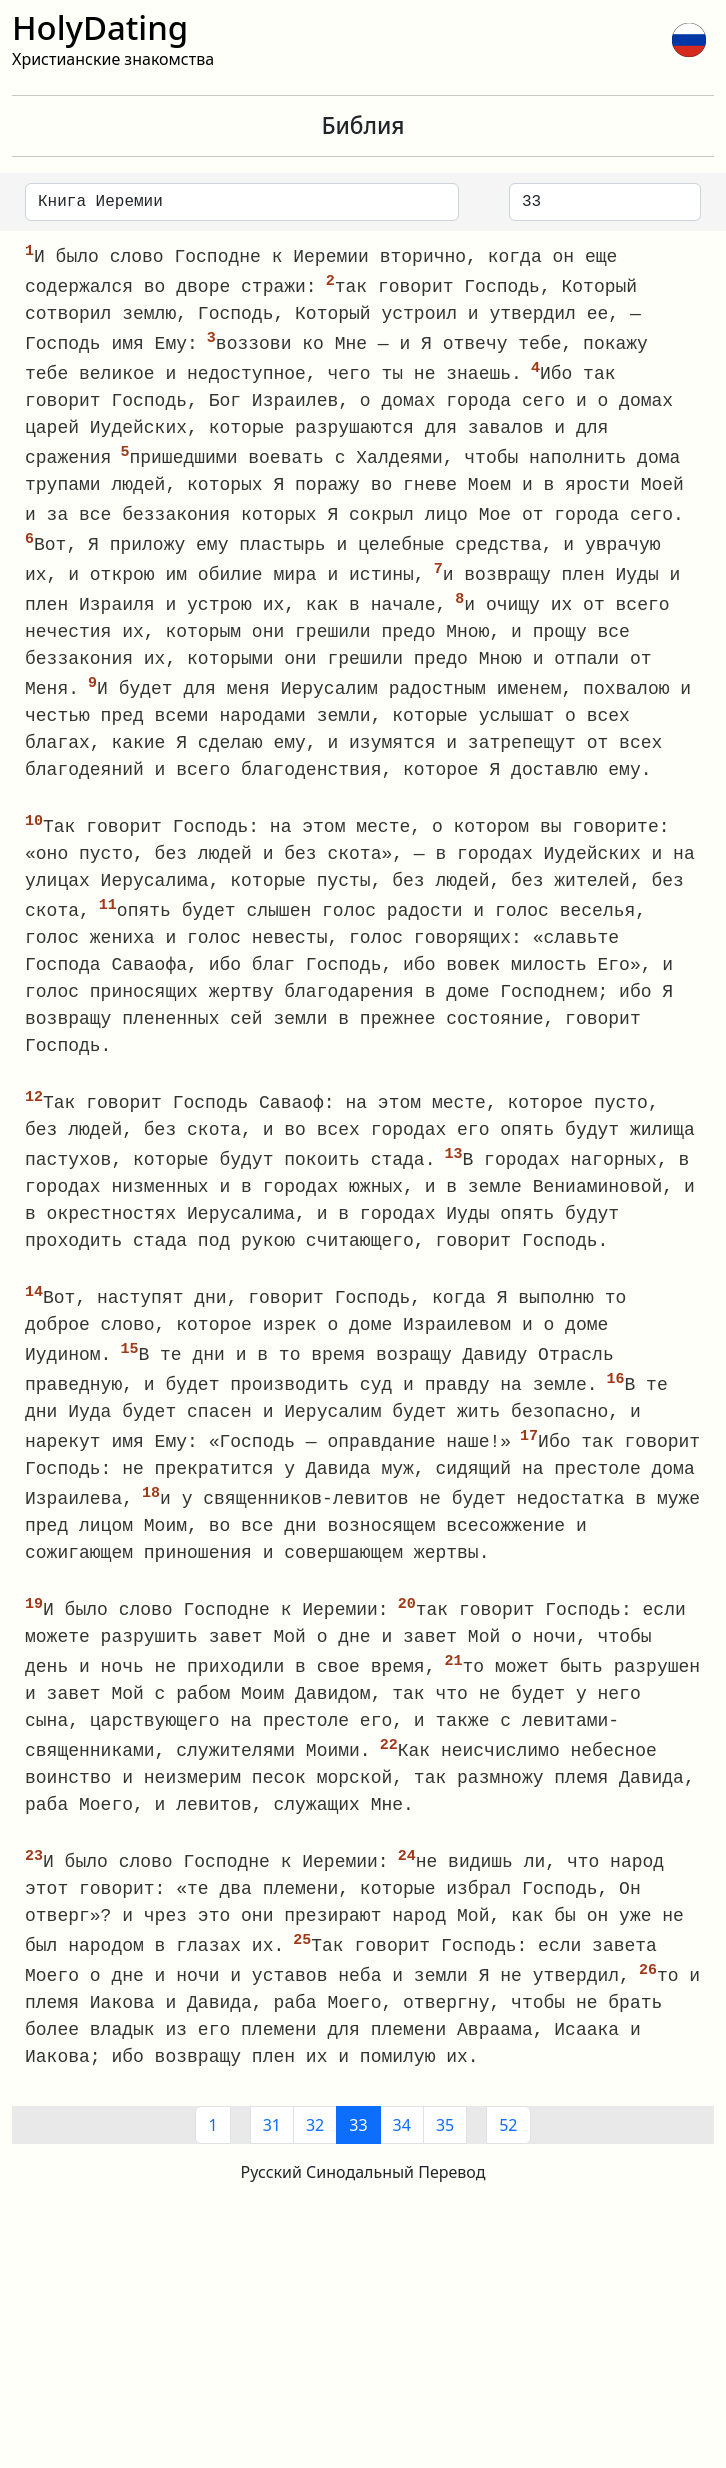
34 (402, 2150)
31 (272, 2150)
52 (508, 2150)
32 (315, 2150)
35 (445, 2150)
